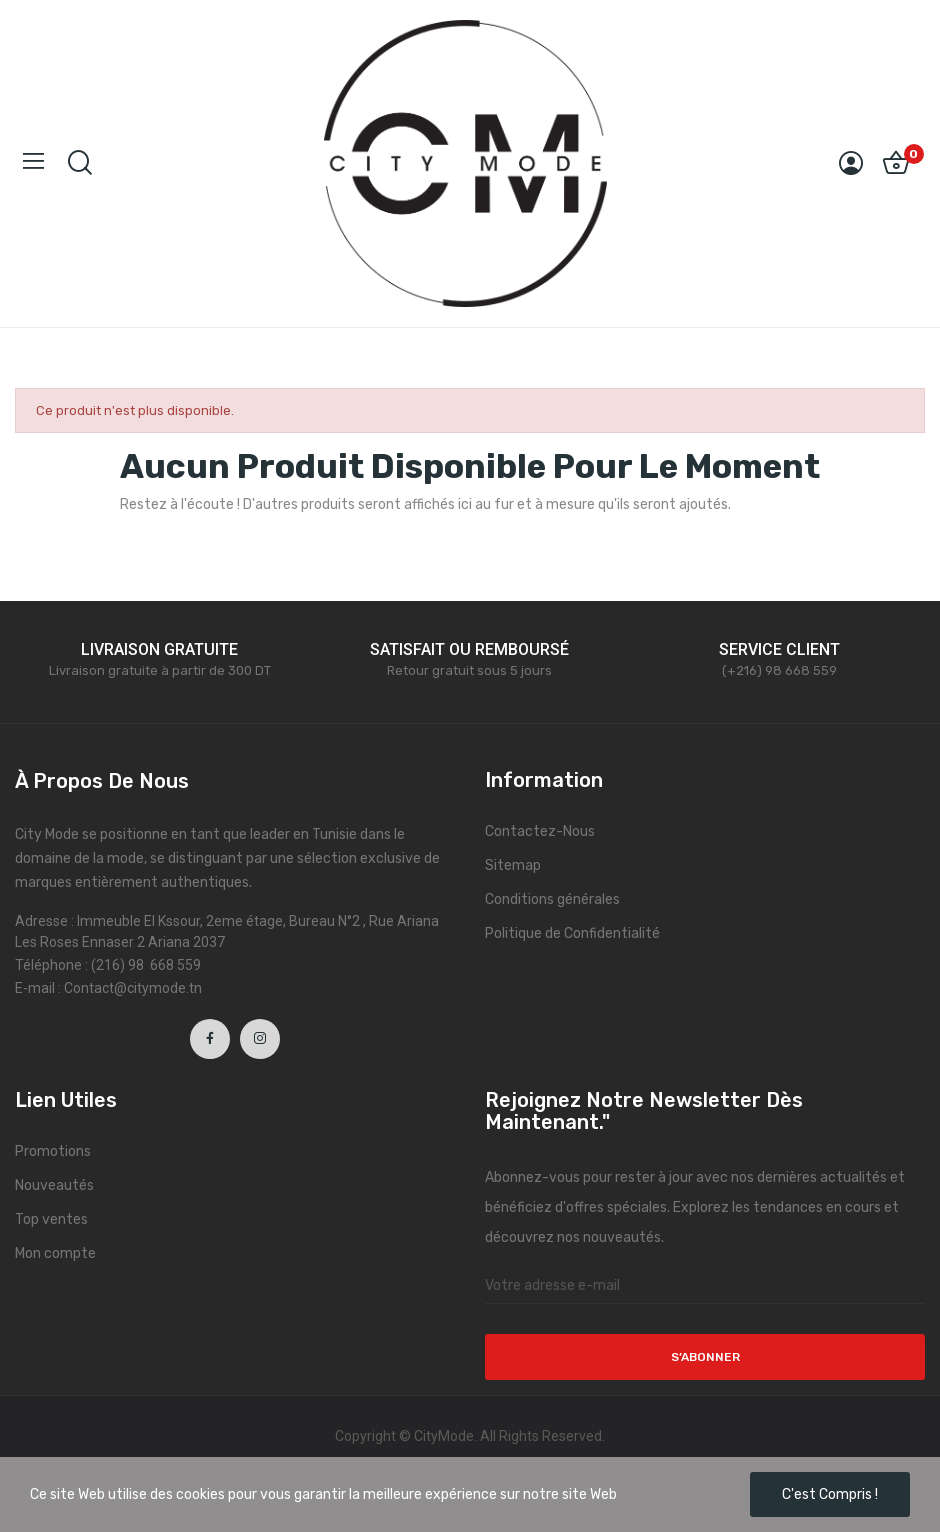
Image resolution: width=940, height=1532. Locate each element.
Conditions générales (552, 899)
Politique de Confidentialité (572, 933)
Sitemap (513, 865)
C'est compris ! (830, 1494)
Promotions (53, 1151)
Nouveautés (54, 1185)
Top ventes (51, 1219)
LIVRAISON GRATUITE (159, 649)
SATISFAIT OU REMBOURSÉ (469, 649)
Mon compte (55, 1253)
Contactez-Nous (540, 831)
